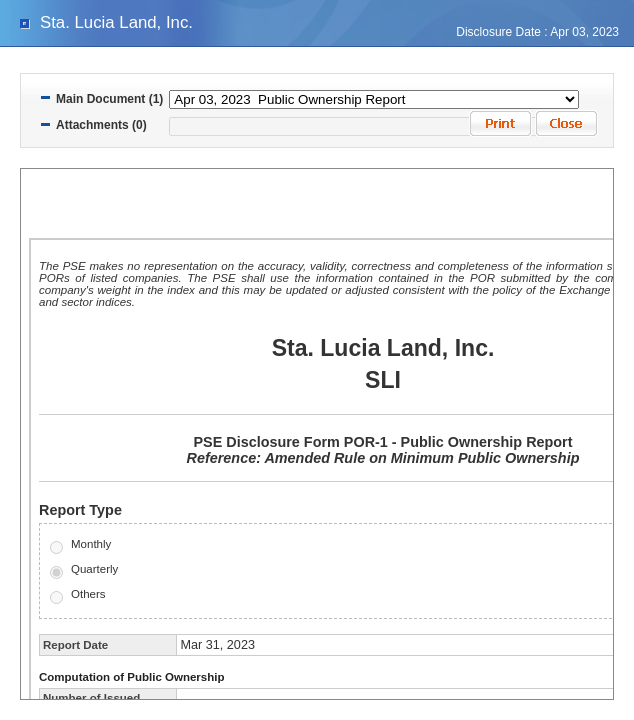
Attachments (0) (101, 125)
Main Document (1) (109, 99)
